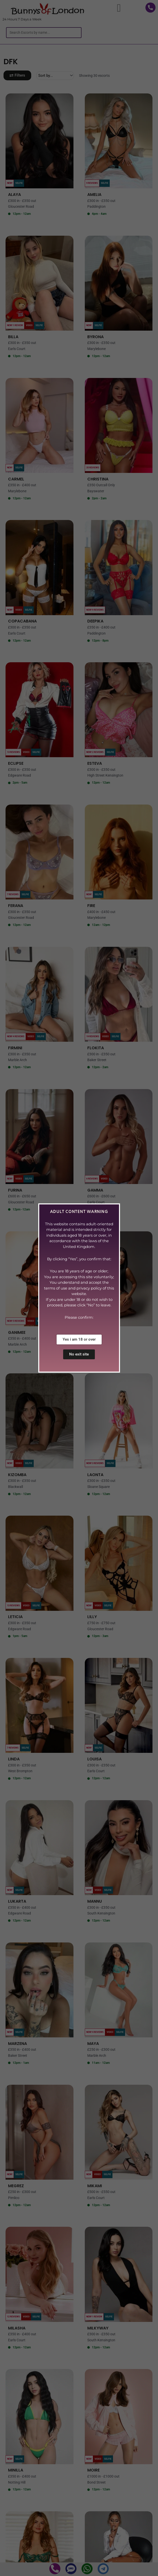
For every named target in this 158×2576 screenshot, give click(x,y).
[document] (79, 1288)
